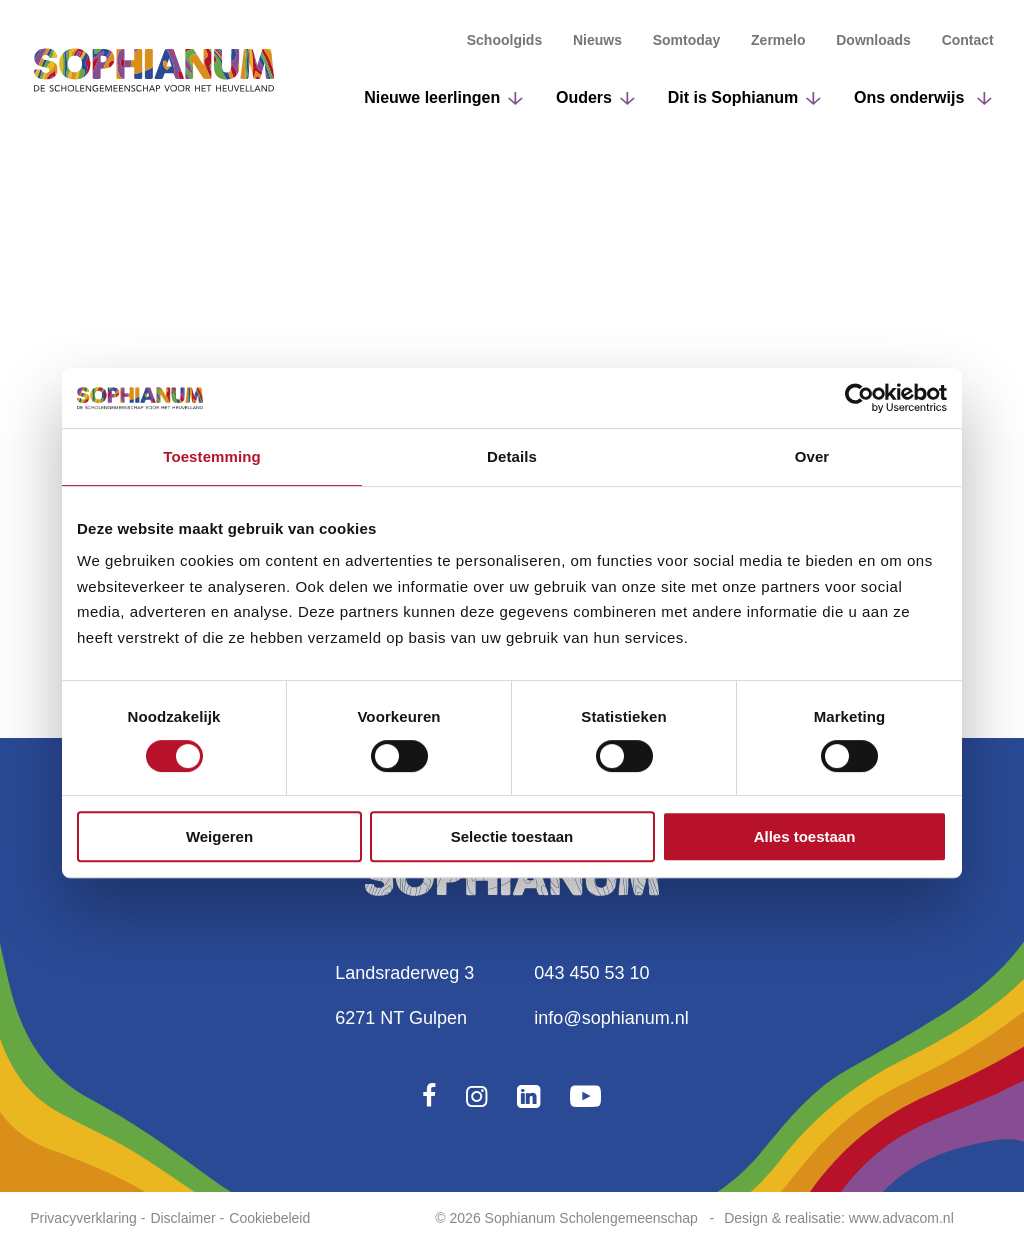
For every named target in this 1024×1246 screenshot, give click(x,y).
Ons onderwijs (911, 102)
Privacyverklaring (83, 1218)
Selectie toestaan (512, 836)
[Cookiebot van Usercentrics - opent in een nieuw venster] (859, 398)
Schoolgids (504, 45)
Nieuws (597, 45)
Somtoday (687, 45)
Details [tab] (512, 456)
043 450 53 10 (591, 973)
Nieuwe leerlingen (432, 102)
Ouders (584, 102)
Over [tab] (812, 456)
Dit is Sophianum (733, 102)
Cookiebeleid (269, 1218)
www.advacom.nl (901, 1218)
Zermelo (778, 45)
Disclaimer (182, 1218)
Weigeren (219, 836)
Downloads (873, 45)
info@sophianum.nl (611, 1018)
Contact (968, 45)
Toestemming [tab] (212, 456)
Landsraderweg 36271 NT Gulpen (404, 995)
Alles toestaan (805, 836)
